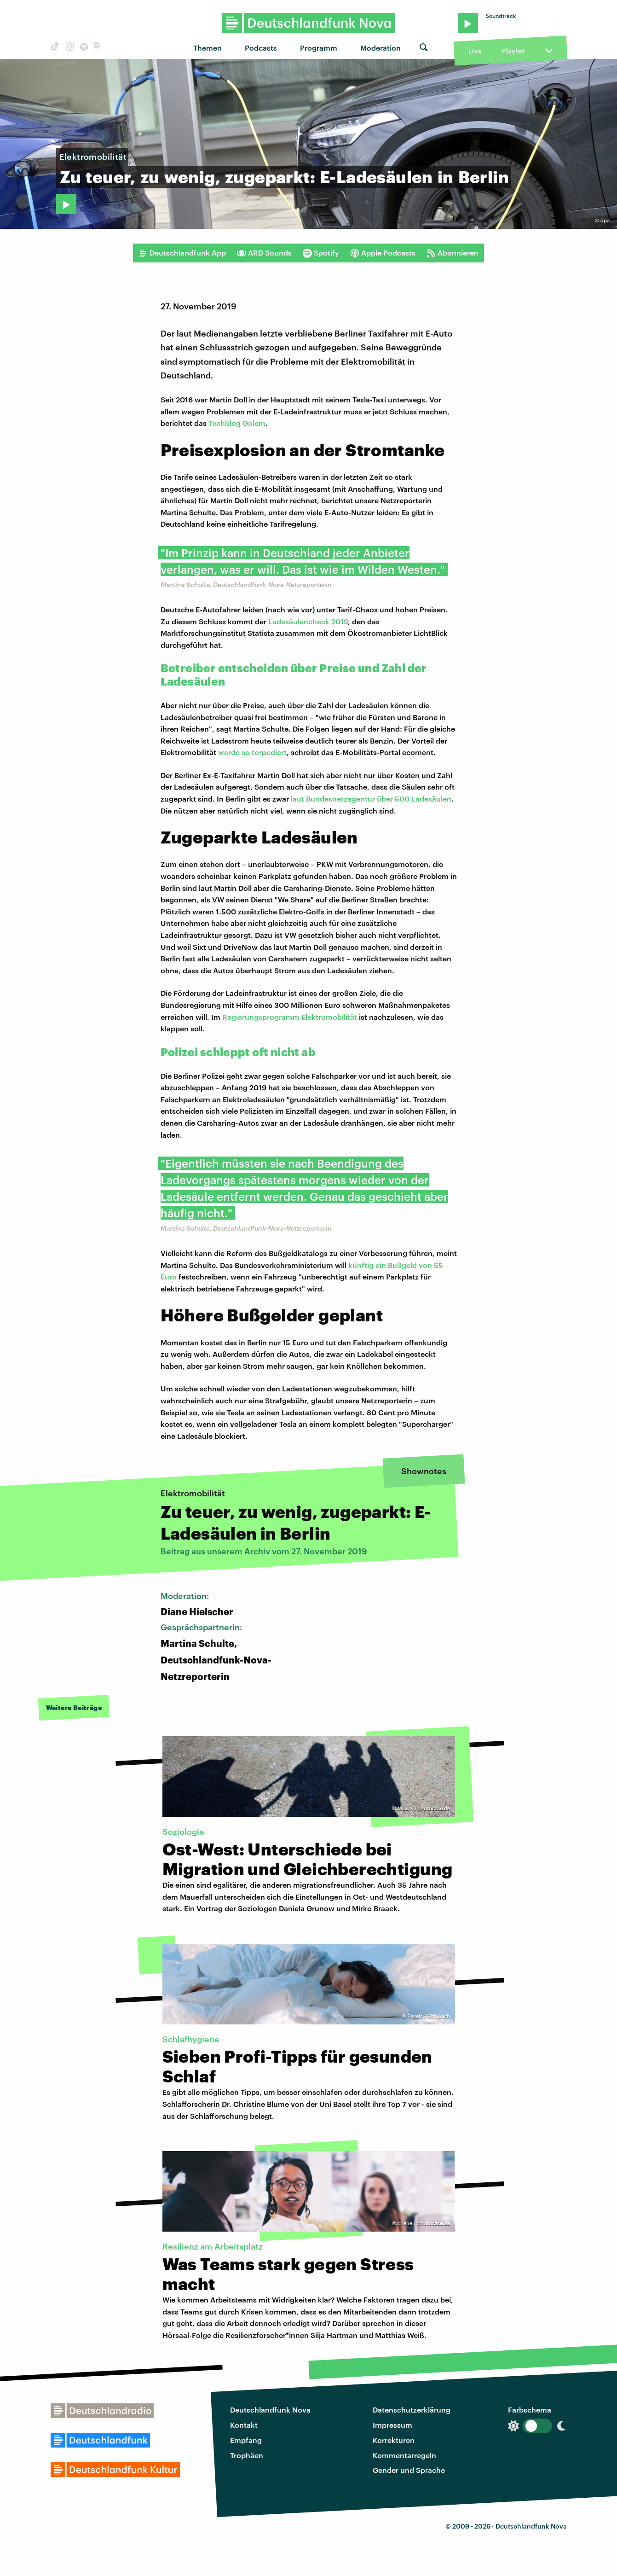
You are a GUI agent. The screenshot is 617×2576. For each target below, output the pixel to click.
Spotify (321, 252)
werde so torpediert (252, 752)
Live (474, 51)
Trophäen (246, 2455)
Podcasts (261, 47)
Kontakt (244, 2424)
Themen (207, 47)
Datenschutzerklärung (411, 2409)
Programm (318, 47)
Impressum (392, 2424)
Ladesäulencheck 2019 (308, 621)
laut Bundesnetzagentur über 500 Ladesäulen (371, 798)
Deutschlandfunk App (182, 252)
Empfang (246, 2440)
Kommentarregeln (404, 2455)
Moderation (380, 47)
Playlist (513, 51)
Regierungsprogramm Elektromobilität (289, 1016)
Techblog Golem (236, 423)
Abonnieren (453, 252)
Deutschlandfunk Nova (270, 2409)
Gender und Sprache (409, 2470)
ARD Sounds (264, 252)
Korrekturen (394, 2440)
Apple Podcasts (382, 252)
